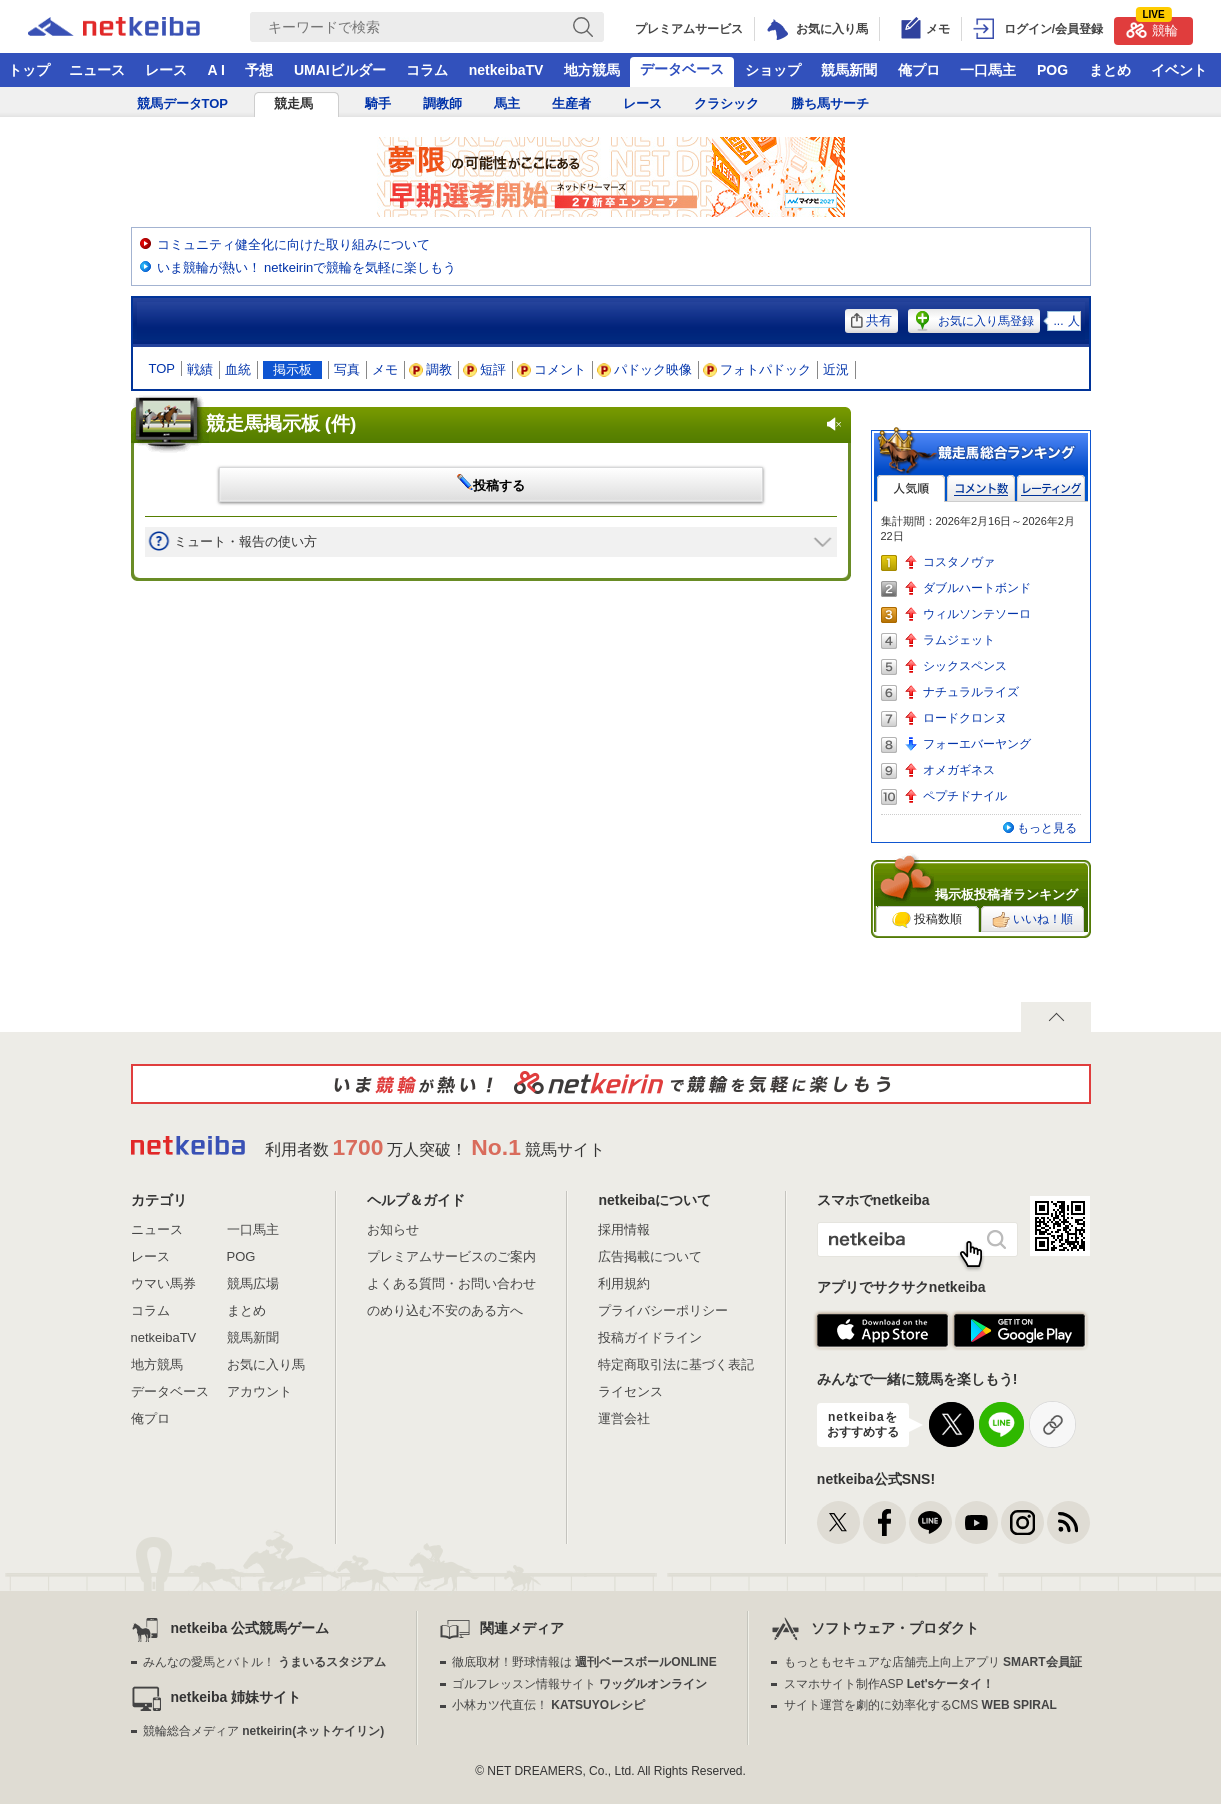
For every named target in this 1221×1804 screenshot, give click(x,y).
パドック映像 (645, 369)
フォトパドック (757, 369)
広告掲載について (650, 1256)
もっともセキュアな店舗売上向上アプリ (933, 1662)
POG (1052, 70)
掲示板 (292, 369)
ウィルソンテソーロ (977, 614)
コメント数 (981, 488)
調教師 (442, 103)
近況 (836, 369)
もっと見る (1047, 828)
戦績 (200, 369)
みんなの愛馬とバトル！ (264, 1662)
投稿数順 (927, 920)
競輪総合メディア (263, 1731)
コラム (427, 70)
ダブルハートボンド (977, 588)
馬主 (507, 103)
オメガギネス (959, 770)
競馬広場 (253, 1283)
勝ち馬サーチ (830, 103)
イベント (1179, 70)
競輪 (1152, 27)
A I (216, 70)
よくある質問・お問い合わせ (451, 1283)
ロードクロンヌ (965, 718)
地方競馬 (592, 70)
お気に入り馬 (266, 1364)
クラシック (726, 103)
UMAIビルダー (340, 70)
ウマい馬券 (163, 1283)
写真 (347, 369)
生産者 (571, 103)
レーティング (1051, 488)
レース (166, 70)
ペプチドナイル (965, 796)
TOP (162, 368)
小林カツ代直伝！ (548, 1705)
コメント (552, 369)
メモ (385, 369)
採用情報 (624, 1229)
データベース (682, 69)
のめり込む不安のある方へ (445, 1310)
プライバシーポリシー (663, 1310)
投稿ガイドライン (650, 1337)
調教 (431, 369)
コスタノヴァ (959, 562)
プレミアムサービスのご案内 (451, 1256)
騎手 (378, 103)
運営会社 (624, 1418)
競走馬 (293, 103)
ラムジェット (959, 640)
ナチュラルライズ (971, 692)
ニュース (97, 70)
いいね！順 (1032, 920)
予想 (259, 70)
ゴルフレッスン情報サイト (579, 1684)
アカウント (259, 1391)
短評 (485, 369)
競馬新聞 (849, 70)
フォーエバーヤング (977, 744)
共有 (871, 320)
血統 (238, 369)
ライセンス (630, 1391)
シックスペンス (965, 666)
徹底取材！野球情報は (584, 1662)
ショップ (773, 70)
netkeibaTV (506, 70)
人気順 (911, 488)
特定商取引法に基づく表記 (676, 1364)
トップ (29, 70)
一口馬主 (988, 70)
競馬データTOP (183, 103)
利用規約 (624, 1283)
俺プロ (919, 70)
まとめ (1110, 70)
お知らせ (393, 1229)
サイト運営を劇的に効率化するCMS (920, 1705)
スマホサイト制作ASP (889, 1684)
